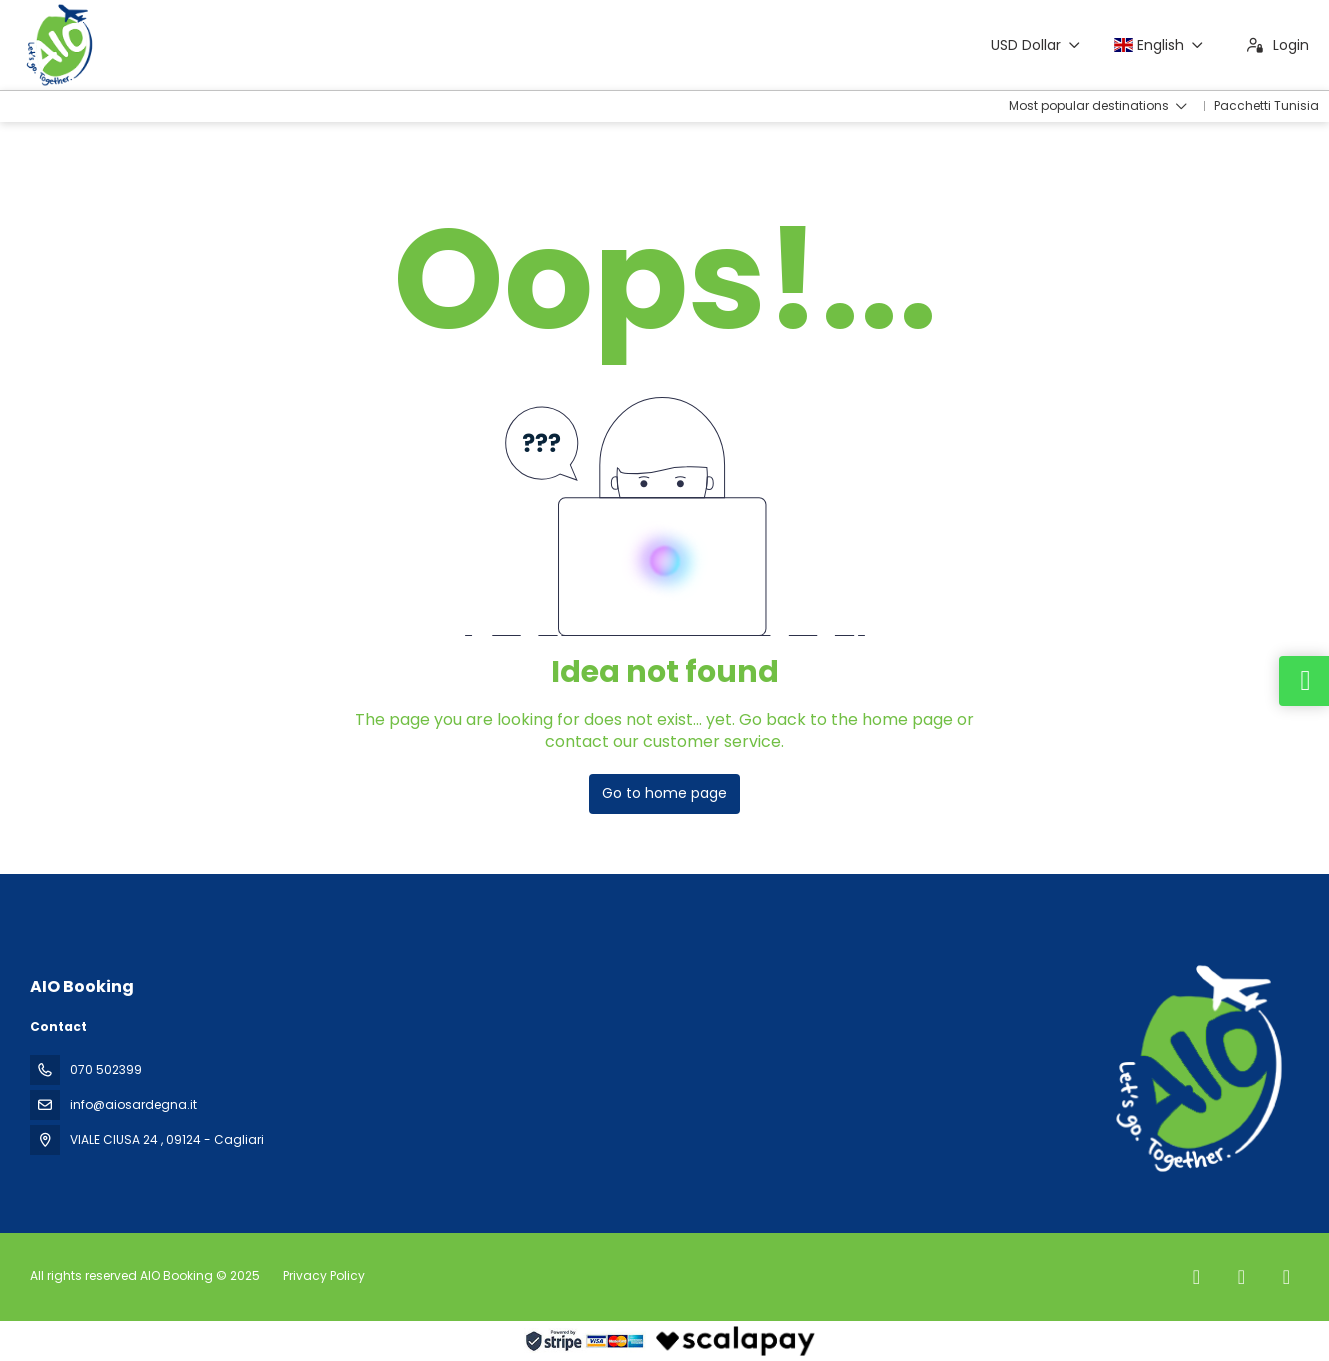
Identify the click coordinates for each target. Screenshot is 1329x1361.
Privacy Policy (324, 1275)
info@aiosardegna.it (133, 1104)
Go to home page (664, 793)
